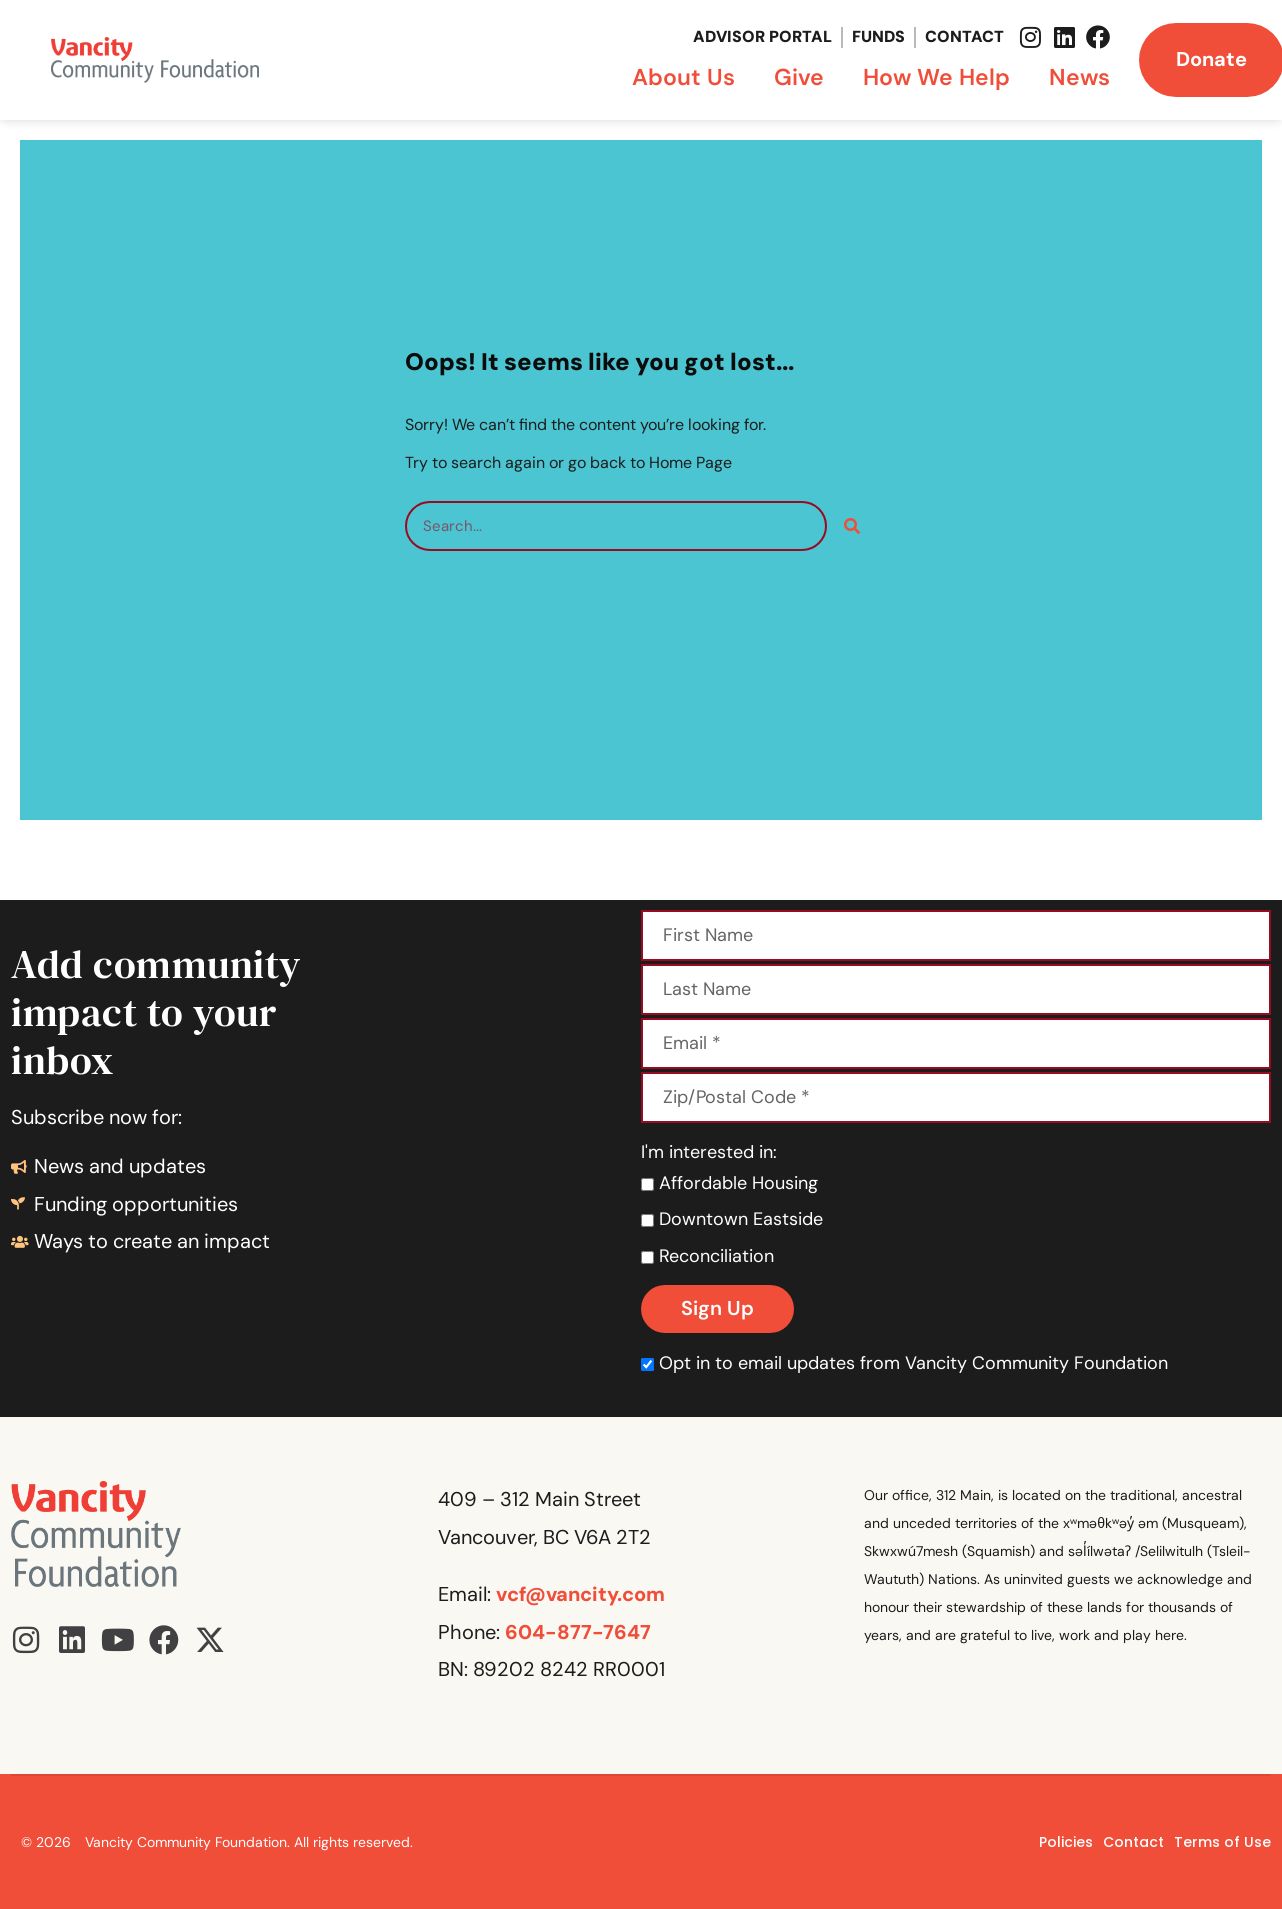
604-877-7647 (578, 1632)
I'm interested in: (709, 1152)
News (1079, 77)
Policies (1066, 1842)
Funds (878, 36)
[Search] (852, 526)
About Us (688, 77)
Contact (964, 36)
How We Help (941, 77)
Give (804, 77)
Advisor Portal (762, 36)
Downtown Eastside (732, 1219)
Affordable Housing (729, 1183)
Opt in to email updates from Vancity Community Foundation (904, 1363)
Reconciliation (707, 1256)
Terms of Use (1222, 1842)
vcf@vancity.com (580, 1594)
